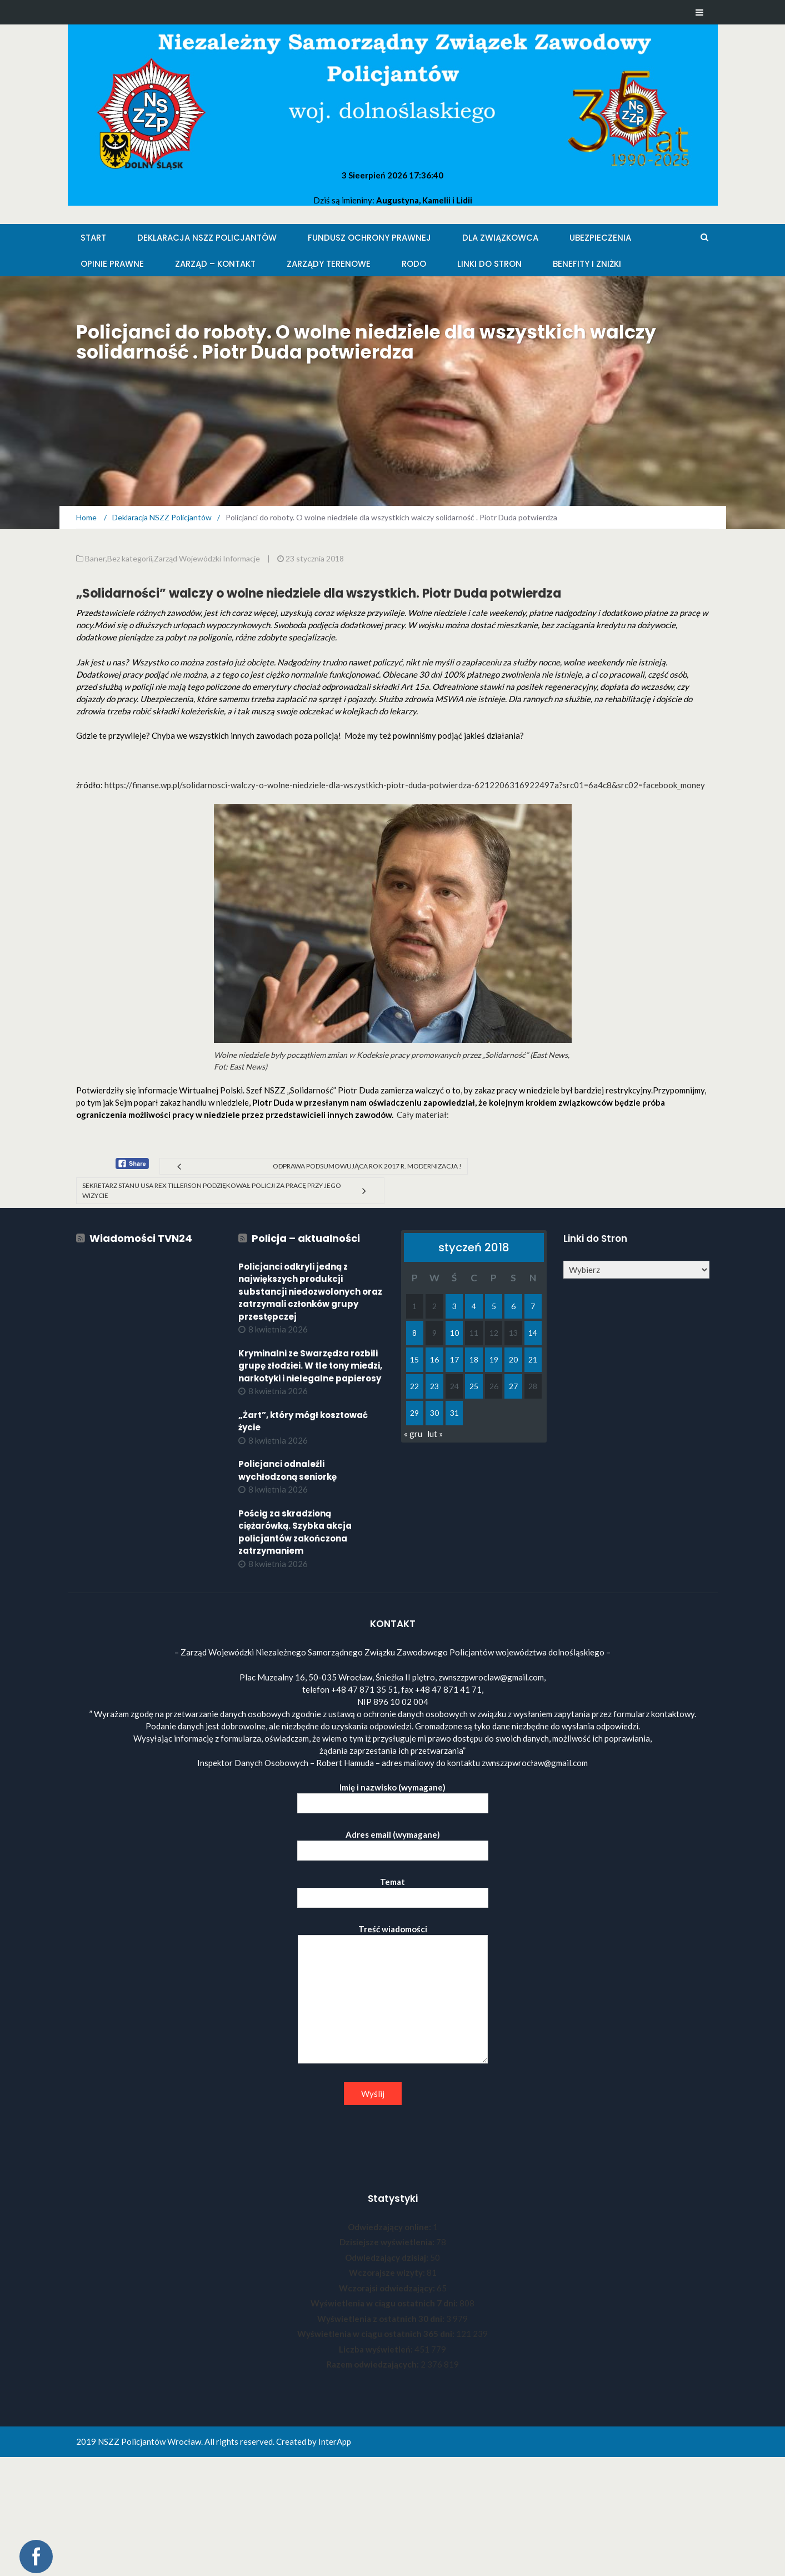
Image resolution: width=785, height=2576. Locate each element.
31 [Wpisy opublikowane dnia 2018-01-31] (454, 1413)
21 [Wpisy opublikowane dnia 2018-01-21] (532, 1359)
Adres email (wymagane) (392, 1842)
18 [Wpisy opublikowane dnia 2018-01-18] (473, 1359)
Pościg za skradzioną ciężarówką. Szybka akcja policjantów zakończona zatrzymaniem (295, 1532)
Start (93, 237)
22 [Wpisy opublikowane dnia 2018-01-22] (414, 1386)
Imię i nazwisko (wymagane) (392, 1795)
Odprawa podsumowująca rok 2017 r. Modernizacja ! (367, 1166)
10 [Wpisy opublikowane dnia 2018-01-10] (454, 1332)
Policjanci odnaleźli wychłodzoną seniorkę (287, 1470)
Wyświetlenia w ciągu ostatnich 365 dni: (376, 2334)
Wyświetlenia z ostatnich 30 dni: (381, 2319)
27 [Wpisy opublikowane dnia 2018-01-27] (513, 1386)
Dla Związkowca (500, 237)
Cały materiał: (423, 1115)
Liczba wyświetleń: (376, 2349)
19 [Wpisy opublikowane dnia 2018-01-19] (493, 1359)
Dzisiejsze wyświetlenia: (387, 2242)
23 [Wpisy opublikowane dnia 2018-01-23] (434, 1386)
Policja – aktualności (306, 1238)
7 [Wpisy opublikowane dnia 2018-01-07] (533, 1306)
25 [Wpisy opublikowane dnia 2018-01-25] (473, 1386)
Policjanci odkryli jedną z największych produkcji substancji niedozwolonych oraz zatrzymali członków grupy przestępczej (310, 1291)
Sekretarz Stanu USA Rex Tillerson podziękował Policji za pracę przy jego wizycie (211, 1190)
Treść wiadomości (393, 1994)
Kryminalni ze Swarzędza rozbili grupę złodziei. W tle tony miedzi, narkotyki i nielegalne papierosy (310, 1365)
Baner (95, 558)
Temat (392, 1890)
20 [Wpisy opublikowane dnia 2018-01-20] (513, 1359)
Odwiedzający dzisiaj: (387, 2257)
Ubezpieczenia (600, 237)
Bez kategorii (129, 558)
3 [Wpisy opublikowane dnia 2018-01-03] (454, 1306)
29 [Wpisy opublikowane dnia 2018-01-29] (414, 1413)
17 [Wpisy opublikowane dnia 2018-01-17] (454, 1359)
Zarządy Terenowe (329, 264)
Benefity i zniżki (587, 264)
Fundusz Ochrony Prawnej (369, 237)
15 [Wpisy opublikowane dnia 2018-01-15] (414, 1359)
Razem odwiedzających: (374, 2364)
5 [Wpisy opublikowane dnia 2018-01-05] (494, 1306)
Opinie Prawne (112, 264)
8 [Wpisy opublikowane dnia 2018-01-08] (414, 1332)
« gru (413, 1434)
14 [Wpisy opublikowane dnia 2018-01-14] (532, 1332)
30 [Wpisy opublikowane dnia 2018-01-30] (434, 1413)
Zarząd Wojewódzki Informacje (207, 558)
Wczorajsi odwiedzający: (388, 2288)
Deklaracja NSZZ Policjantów (207, 237)
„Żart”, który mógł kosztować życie (303, 1421)
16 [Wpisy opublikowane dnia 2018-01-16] (434, 1359)
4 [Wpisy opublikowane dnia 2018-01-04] (474, 1306)
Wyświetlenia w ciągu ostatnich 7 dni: (385, 2303)
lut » (435, 1434)
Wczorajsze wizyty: (388, 2272)
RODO (414, 264)
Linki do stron (489, 264)
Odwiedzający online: (390, 2227)
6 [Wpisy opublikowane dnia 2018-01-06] (513, 1306)
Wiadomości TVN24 (140, 1238)
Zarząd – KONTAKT (215, 264)
